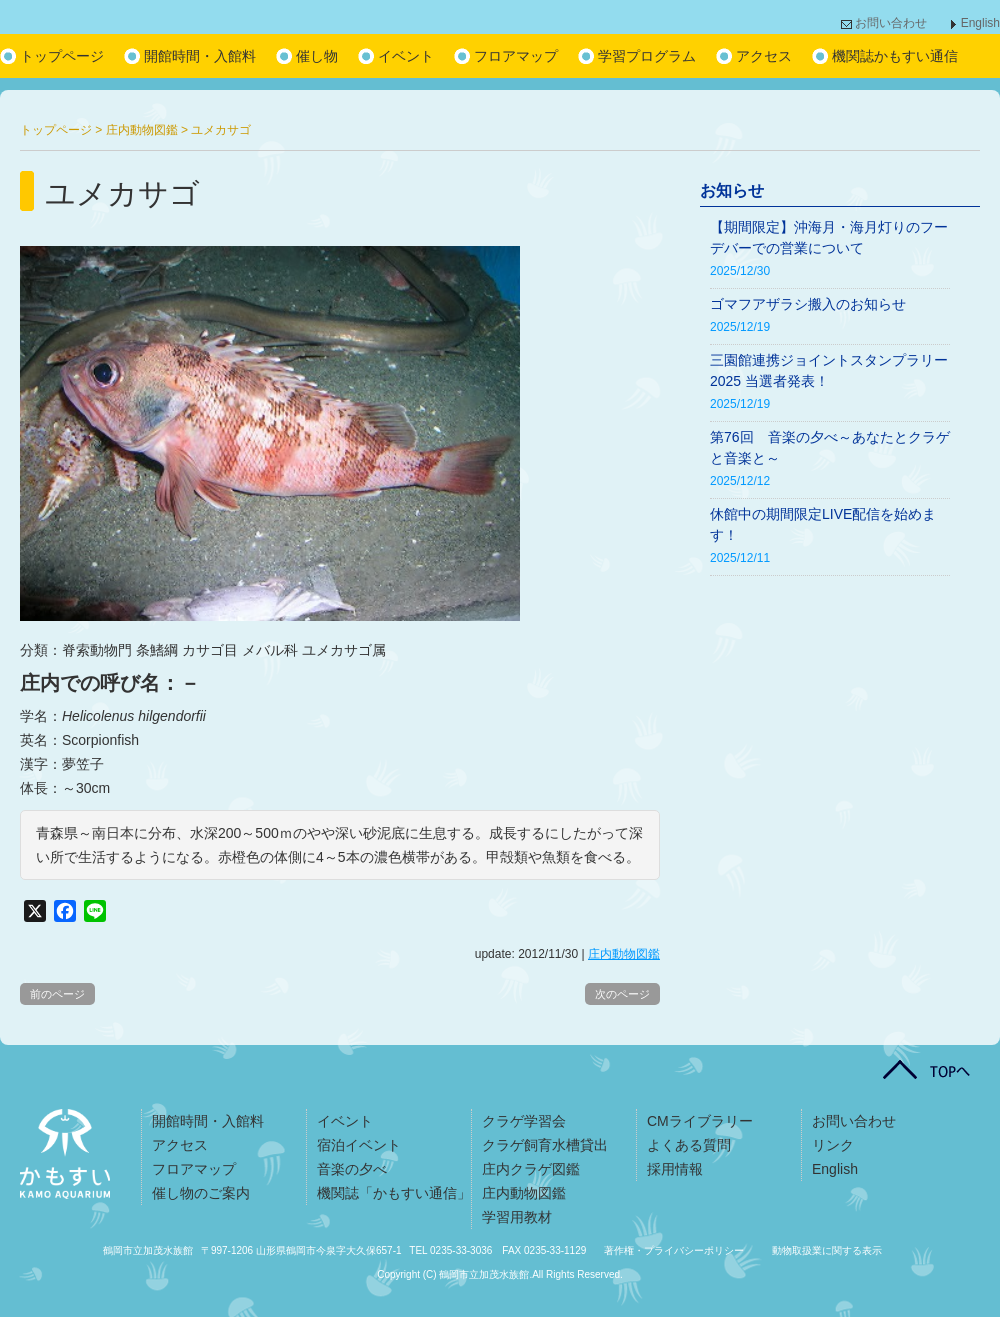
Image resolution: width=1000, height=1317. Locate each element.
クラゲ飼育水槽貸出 (545, 1145)
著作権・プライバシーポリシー (674, 1250)
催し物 (317, 56)
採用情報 (675, 1169)
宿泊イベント (359, 1145)
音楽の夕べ (352, 1169)
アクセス (764, 56)
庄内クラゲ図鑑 (531, 1169)
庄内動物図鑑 (624, 954)
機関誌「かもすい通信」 (394, 1193)
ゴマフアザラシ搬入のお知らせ (808, 304)
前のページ (57, 994)
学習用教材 (517, 1217)
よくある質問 (689, 1145)
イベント (406, 56)
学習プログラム (647, 56)
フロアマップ (516, 56)
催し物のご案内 (201, 1193)
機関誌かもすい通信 (895, 56)
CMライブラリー (700, 1121)
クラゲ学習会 (524, 1121)
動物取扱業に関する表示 (827, 1250)
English (980, 23)
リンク (833, 1145)
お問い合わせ (891, 23)
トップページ (62, 56)
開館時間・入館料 (200, 56)
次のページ (622, 994)
